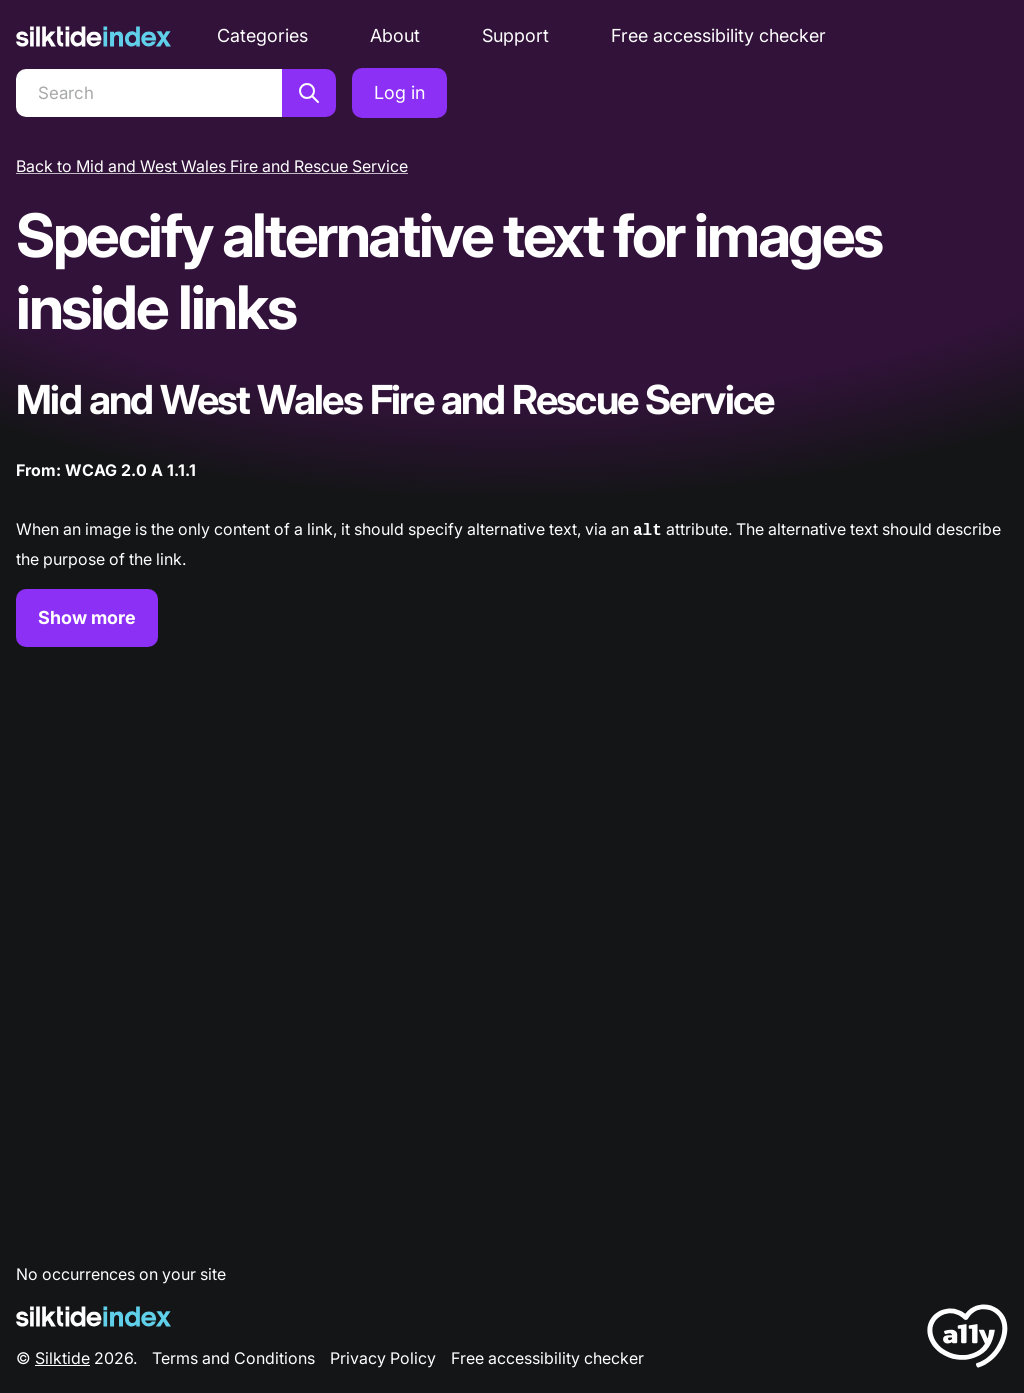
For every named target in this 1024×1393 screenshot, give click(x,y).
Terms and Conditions (233, 1356)
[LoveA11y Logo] (967, 1337)
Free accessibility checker (718, 35)
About (395, 35)
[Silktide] (93, 36)
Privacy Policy (383, 1356)
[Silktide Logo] (93, 1314)
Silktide (62, 1356)
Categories (262, 35)
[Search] (149, 93)
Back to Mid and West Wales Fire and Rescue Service (212, 166)
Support (515, 35)
